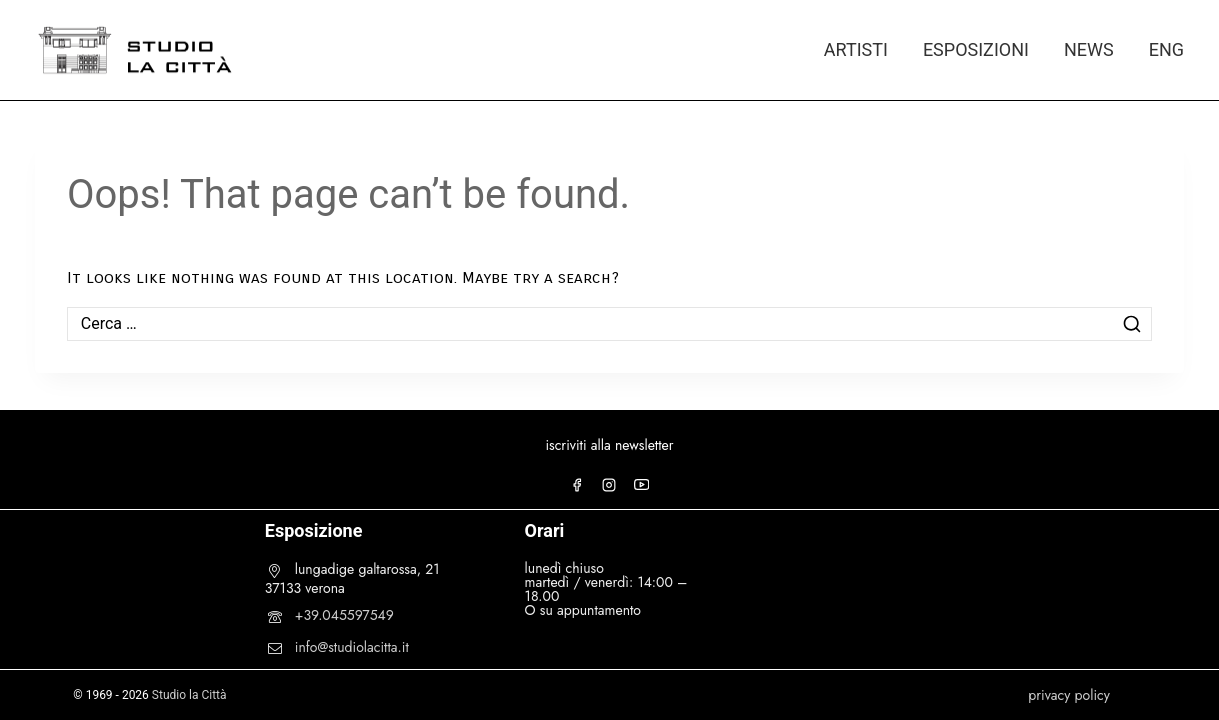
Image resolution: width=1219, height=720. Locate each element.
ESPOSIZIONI (976, 49)
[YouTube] (642, 485)
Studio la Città (189, 695)
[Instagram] (609, 485)
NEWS (1089, 49)
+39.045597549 (344, 615)
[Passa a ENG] (1157, 50)
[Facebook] (577, 485)
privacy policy (1069, 695)
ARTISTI (856, 49)
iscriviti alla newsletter (609, 445)
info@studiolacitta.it (352, 647)
